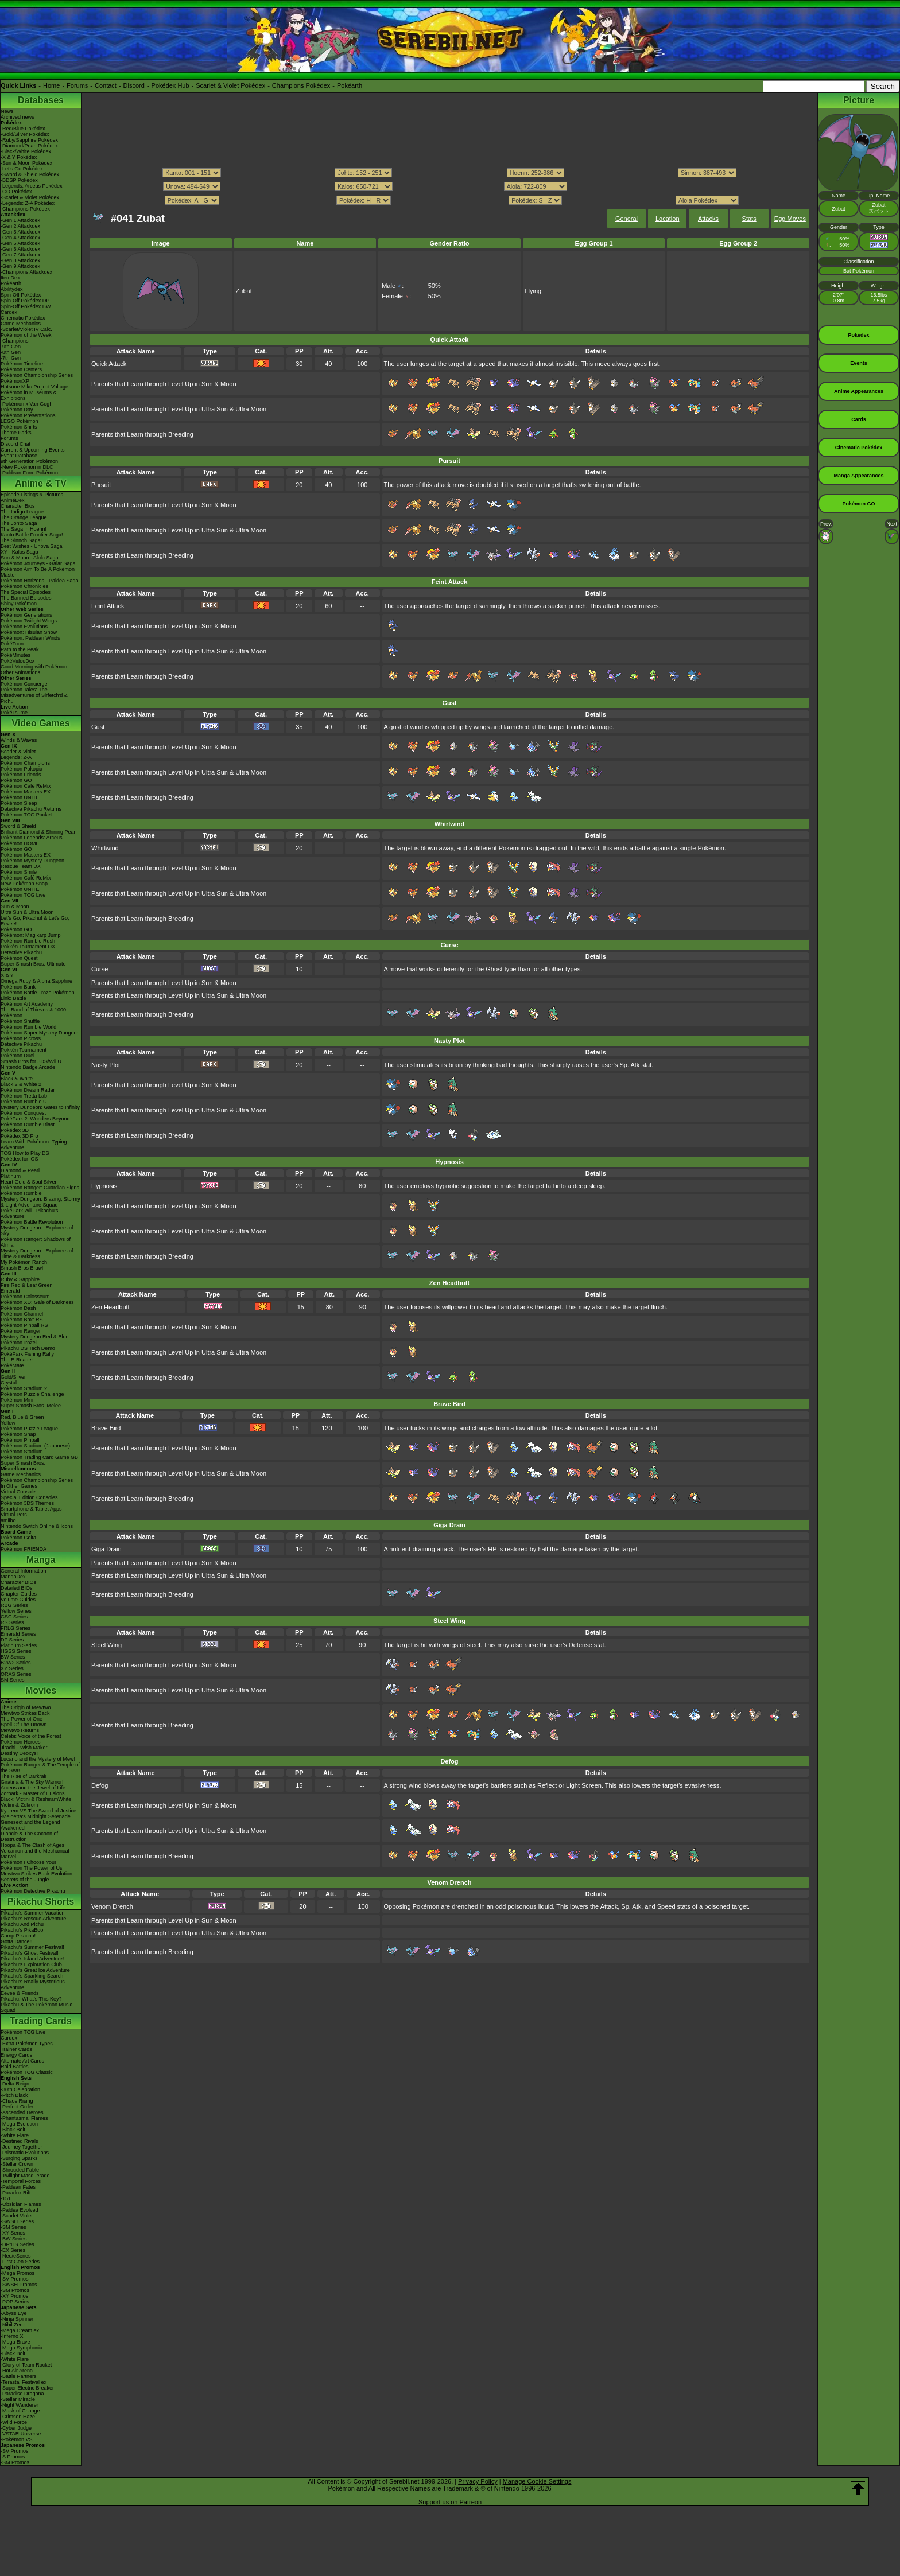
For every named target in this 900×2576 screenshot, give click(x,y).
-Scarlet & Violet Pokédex (30, 197)
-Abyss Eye (14, 2313)
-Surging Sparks (19, 2158)
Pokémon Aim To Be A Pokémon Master (38, 572)
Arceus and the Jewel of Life (33, 1788)
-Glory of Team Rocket (26, 2365)
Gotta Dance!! (17, 1941)
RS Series (12, 1622)
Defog (99, 1785)
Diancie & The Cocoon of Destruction (29, 1836)
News (7, 111)
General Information (23, 1571)
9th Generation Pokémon (29, 461)
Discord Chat (15, 444)
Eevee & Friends (20, 1993)
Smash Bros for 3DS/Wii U (31, 1061)
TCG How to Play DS (25, 1153)
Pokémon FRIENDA (23, 1549)
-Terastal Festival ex (23, 2382)
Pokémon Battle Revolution (32, 1222)
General (626, 218)
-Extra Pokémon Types (27, 2043)
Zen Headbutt (110, 1306)
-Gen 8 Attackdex (20, 260)
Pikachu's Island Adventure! (32, 1959)
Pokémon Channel (22, 1314)
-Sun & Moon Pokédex (26, 163)
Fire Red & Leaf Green (27, 1285)
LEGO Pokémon (19, 421)
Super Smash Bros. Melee (31, 1405)
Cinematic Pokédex (23, 318)
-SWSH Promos (19, 2284)
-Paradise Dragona (22, 2393)
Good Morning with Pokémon (34, 667)
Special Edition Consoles (29, 1497)
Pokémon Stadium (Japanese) (35, 1446)
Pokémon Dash (18, 1308)
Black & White (17, 1078)
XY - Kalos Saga (19, 552)
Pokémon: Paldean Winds (30, 638)
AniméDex (13, 500)
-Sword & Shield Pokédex (30, 174)
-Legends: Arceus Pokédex (32, 186)
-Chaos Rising (17, 2101)
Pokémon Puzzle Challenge (32, 1394)
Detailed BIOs (17, 1588)
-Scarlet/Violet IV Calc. (26, 329)
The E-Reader (17, 1360)
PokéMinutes (15, 655)
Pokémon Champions (25, 763)
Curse (99, 969)
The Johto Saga (19, 523)
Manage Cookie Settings (537, 2481)
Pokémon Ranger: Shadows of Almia (36, 1242)
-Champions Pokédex (25, 209)
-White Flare (15, 2135)
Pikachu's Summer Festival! (32, 1947)
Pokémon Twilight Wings (29, 621)
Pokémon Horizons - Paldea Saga (40, 580)
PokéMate (12, 1365)
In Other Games (19, 1486)
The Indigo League (22, 512)
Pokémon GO (16, 780)
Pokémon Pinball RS (24, 1325)
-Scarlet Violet (17, 2216)
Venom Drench (112, 1906)
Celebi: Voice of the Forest (31, 1736)
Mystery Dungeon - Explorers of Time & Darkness (37, 1253)
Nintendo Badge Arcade (28, 1067)
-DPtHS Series (17, 2244)
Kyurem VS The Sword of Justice (38, 1811)
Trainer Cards (16, 2049)
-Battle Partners (19, 2376)
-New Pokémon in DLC (27, 467)
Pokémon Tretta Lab (24, 1096)
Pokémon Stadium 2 (24, 1388)
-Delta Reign (15, 2084)
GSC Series (14, 1617)
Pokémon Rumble (21, 1193)
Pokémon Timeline (22, 364)
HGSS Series (16, 1651)
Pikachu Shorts (40, 1901)
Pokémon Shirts (19, 427)
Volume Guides (18, 1599)
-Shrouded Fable (20, 2170)
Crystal (9, 1383)
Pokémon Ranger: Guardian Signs (40, 1187)
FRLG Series (15, 1628)
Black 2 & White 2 (21, 1084)
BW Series (13, 1657)
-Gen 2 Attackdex (20, 226)
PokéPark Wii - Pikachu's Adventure (29, 1213)
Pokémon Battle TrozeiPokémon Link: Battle (38, 995)
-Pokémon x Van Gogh (26, 404)
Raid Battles (15, 2066)
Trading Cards (41, 2021)
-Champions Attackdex (26, 272)
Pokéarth (349, 85)
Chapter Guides (19, 1594)
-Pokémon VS (17, 2439)
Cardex (9, 312)
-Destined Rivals (19, 2141)
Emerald (10, 1291)
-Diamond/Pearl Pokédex (29, 146)
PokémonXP (15, 381)
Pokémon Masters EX (26, 792)
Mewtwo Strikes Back (25, 1713)
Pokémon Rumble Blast (28, 1124)
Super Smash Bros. (23, 1463)
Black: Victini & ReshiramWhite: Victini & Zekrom (37, 1802)
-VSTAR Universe (21, 2434)
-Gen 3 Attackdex (20, 232)
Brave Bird (106, 1428)
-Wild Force (14, 2422)
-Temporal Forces (21, 2181)
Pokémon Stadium (22, 1451)
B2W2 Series (16, 1663)
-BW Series (14, 2239)
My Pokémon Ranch (24, 1262)
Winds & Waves (19, 740)
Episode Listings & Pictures (32, 494)
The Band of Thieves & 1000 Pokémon (33, 1012)
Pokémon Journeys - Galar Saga (38, 563)
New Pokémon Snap (24, 883)
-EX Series (13, 2250)
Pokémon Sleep (19, 803)
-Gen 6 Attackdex (20, 249)
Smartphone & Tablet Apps (31, 1509)
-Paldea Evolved (19, 2210)
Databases (41, 100)
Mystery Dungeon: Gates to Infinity (40, 1107)
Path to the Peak (20, 649)
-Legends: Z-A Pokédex (28, 203)
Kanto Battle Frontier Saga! (32, 535)
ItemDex (10, 278)
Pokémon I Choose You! (28, 1862)
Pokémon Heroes (21, 1742)
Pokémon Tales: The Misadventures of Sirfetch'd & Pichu (34, 695)
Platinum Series (19, 1645)
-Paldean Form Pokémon (29, 473)
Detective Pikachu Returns (31, 809)
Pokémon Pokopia (21, 769)
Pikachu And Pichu (22, 1924)
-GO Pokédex (16, 191)
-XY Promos (14, 2296)
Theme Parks (16, 432)
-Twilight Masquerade (25, 2175)
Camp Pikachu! (18, 1936)
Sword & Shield (18, 826)
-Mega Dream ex (20, 2330)
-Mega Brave (15, 2342)
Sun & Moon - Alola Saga (30, 558)
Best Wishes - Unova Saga (32, 546)
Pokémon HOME (20, 843)
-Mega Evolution (19, 2124)
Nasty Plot (105, 1064)
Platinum (11, 1176)
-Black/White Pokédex (26, 151)
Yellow (8, 1423)
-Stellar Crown (17, 2164)
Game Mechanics (21, 323)
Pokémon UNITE (20, 797)
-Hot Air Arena (17, 2370)
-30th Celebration (20, 2089)
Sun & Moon (15, 906)
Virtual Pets (14, 1514)
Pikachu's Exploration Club (31, 1964)
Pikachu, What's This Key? (31, 1999)
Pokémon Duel (17, 1056)
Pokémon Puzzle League (29, 1428)
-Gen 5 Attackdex (20, 243)
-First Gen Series (20, 2261)
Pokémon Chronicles (24, 586)
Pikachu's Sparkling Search (32, 1976)
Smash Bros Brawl (22, 1268)
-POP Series (15, 2302)
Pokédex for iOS (19, 1159)
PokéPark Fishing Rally (27, 1354)
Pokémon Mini (17, 1400)
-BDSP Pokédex (19, 180)
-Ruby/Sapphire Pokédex (29, 140)
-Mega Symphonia (21, 2348)
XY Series (12, 1668)
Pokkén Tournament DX (28, 947)
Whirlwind (105, 848)
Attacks (708, 218)
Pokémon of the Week (26, 335)
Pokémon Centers (21, 369)
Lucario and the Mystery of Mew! (38, 1759)
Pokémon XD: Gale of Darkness (37, 1302)
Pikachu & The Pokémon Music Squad (36, 2007)
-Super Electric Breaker (27, 2388)
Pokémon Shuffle (20, 1021)
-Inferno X (12, 2336)
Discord (134, 85)
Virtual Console (18, 1492)
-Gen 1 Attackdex (20, 220)
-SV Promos (15, 2279)
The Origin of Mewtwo (26, 1707)
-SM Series (13, 2227)
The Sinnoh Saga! (21, 540)
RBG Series (14, 1605)
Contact (106, 85)
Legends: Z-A (16, 757)
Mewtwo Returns (20, 1730)
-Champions (15, 341)
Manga (41, 1560)
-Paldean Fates (18, 2187)
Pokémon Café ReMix (26, 786)
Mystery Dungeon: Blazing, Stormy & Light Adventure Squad (40, 1202)
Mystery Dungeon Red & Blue (35, 1337)
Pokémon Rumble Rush (28, 941)
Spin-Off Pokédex (21, 295)
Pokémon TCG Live (23, 895)
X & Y (7, 975)
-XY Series (13, 2233)
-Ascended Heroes (22, 2112)
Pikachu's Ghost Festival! (30, 1953)
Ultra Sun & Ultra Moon (27, 912)
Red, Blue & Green (22, 1417)
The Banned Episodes (26, 598)
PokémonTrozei (19, 1342)
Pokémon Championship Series (37, 375)
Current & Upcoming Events (33, 450)
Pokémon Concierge (24, 684)
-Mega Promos (17, 2273)
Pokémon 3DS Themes (27, 1503)
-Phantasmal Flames (24, 2118)
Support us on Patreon (450, 2502)
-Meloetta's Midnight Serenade (36, 1816)
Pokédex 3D (15, 1130)
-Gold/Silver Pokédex (25, 134)
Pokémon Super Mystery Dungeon (40, 1033)
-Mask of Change (20, 2411)
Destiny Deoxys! (19, 1753)
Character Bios (18, 506)
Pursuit (101, 484)
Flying (533, 290)
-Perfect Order (17, 2107)
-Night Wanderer (19, 2405)
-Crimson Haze (18, 2416)
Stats (749, 218)
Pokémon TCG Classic (27, 2072)
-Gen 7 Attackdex (20, 255)
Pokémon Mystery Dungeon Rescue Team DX (32, 863)
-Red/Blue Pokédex (23, 128)
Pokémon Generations (26, 615)
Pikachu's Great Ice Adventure (35, 1970)
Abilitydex (12, 289)
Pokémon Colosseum (25, 1296)
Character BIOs (18, 1582)
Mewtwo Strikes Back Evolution (36, 1874)
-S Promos (13, 2457)
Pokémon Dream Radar (28, 1090)
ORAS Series (16, 1674)
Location (667, 218)
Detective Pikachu (21, 952)
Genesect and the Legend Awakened (30, 1825)
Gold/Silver (13, 1377)
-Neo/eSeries (16, 2256)
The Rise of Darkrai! (23, 1776)
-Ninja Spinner (17, 2319)
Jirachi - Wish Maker (24, 1747)
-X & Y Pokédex (19, 157)
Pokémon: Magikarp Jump (31, 935)
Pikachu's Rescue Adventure (33, 1918)
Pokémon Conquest (23, 1113)
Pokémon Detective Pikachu (33, 1891)
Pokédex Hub (170, 85)
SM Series (13, 1680)
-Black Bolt (13, 2130)
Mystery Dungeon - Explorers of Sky (37, 1230)
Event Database (19, 455)
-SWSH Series (17, 2221)
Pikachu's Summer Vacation (33, 1913)
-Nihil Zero (13, 2325)
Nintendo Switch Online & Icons (37, 1526)
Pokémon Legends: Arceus (32, 837)
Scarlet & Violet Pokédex (230, 85)
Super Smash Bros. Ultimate (33, 964)
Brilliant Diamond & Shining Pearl (39, 832)
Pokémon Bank (18, 987)
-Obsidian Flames (21, 2204)
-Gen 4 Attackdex (20, 237)
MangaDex (13, 1576)
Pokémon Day (17, 410)
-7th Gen (11, 358)
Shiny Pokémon (19, 603)
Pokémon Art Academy (27, 1004)
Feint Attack (107, 605)
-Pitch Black (14, 2095)
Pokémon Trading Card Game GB (39, 1457)
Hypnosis (104, 1185)
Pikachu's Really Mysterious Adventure (33, 1984)
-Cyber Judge (16, 2428)
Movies (40, 1690)
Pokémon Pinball (20, 1440)
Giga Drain (106, 1549)
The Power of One (21, 1719)
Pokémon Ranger (21, 1331)
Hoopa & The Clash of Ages (32, 1845)
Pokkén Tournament (23, 1050)
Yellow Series (16, 1611)
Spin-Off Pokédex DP (25, 300)
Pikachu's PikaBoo (22, 1930)
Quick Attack (108, 363)
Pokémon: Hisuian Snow (29, 632)
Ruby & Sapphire (20, 1279)
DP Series (12, 1640)
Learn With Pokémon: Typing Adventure (34, 1144)
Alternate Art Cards (22, 2061)
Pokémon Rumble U (24, 1101)
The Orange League (24, 517)
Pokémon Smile (19, 872)
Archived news (17, 117)
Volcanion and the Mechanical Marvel (35, 1853)
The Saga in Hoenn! (23, 529)
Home (51, 85)
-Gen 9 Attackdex (20, 266)
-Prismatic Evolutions (25, 2152)
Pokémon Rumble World (28, 1027)
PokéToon (12, 644)
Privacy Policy (477, 2481)
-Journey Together (21, 2147)
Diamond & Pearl (20, 1170)
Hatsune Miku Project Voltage (34, 387)
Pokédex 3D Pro (19, 1136)
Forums (77, 85)
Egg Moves (790, 218)
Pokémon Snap (18, 1434)
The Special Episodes (26, 592)
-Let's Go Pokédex (22, 169)
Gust (97, 726)
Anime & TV (41, 483)
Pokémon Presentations (28, 415)
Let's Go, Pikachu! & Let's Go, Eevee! (35, 921)
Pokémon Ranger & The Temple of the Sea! (40, 1767)
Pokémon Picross (21, 1038)
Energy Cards (16, 2055)
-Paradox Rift (16, 2193)
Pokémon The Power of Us (31, 1868)
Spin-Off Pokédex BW (26, 306)
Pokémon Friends (21, 774)
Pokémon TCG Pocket (26, 815)
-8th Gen (11, 352)
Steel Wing (106, 1644)
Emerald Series (18, 1634)
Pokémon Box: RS (22, 1319)
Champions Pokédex (301, 85)
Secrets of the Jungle (25, 1879)
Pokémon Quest (19, 958)
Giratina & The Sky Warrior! (32, 1782)
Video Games (40, 723)
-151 (6, 2198)
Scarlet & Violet (18, 751)
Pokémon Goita (18, 1537)
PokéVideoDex (17, 661)
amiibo (8, 1520)
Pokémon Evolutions (24, 626)
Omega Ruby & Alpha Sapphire (36, 981)
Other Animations (20, 672)
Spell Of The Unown (23, 1724)
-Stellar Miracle (18, 2399)
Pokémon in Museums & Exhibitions (29, 395)
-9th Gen (11, 346)
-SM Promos (15, 2290)
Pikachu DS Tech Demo (28, 1348)
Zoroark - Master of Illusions (33, 1793)
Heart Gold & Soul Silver (29, 1182)
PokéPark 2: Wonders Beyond (35, 1119)
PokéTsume (14, 712)
